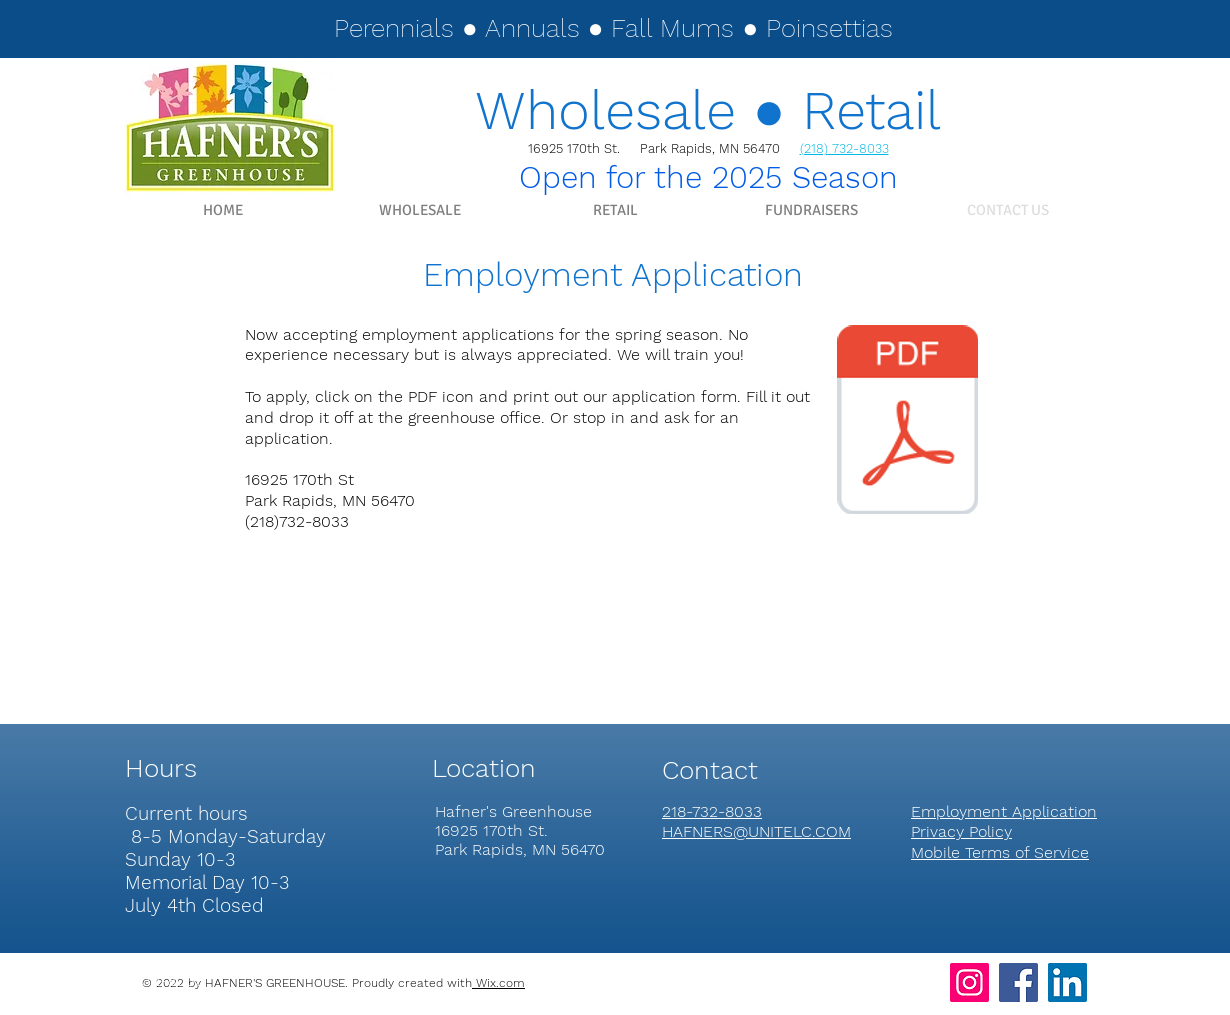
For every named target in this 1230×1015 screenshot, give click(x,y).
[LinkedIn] (1067, 982)
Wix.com (498, 983)
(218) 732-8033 (844, 148)
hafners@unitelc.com (180, 999)
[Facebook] (1018, 982)
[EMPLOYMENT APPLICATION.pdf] (907, 422)
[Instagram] (969, 982)
